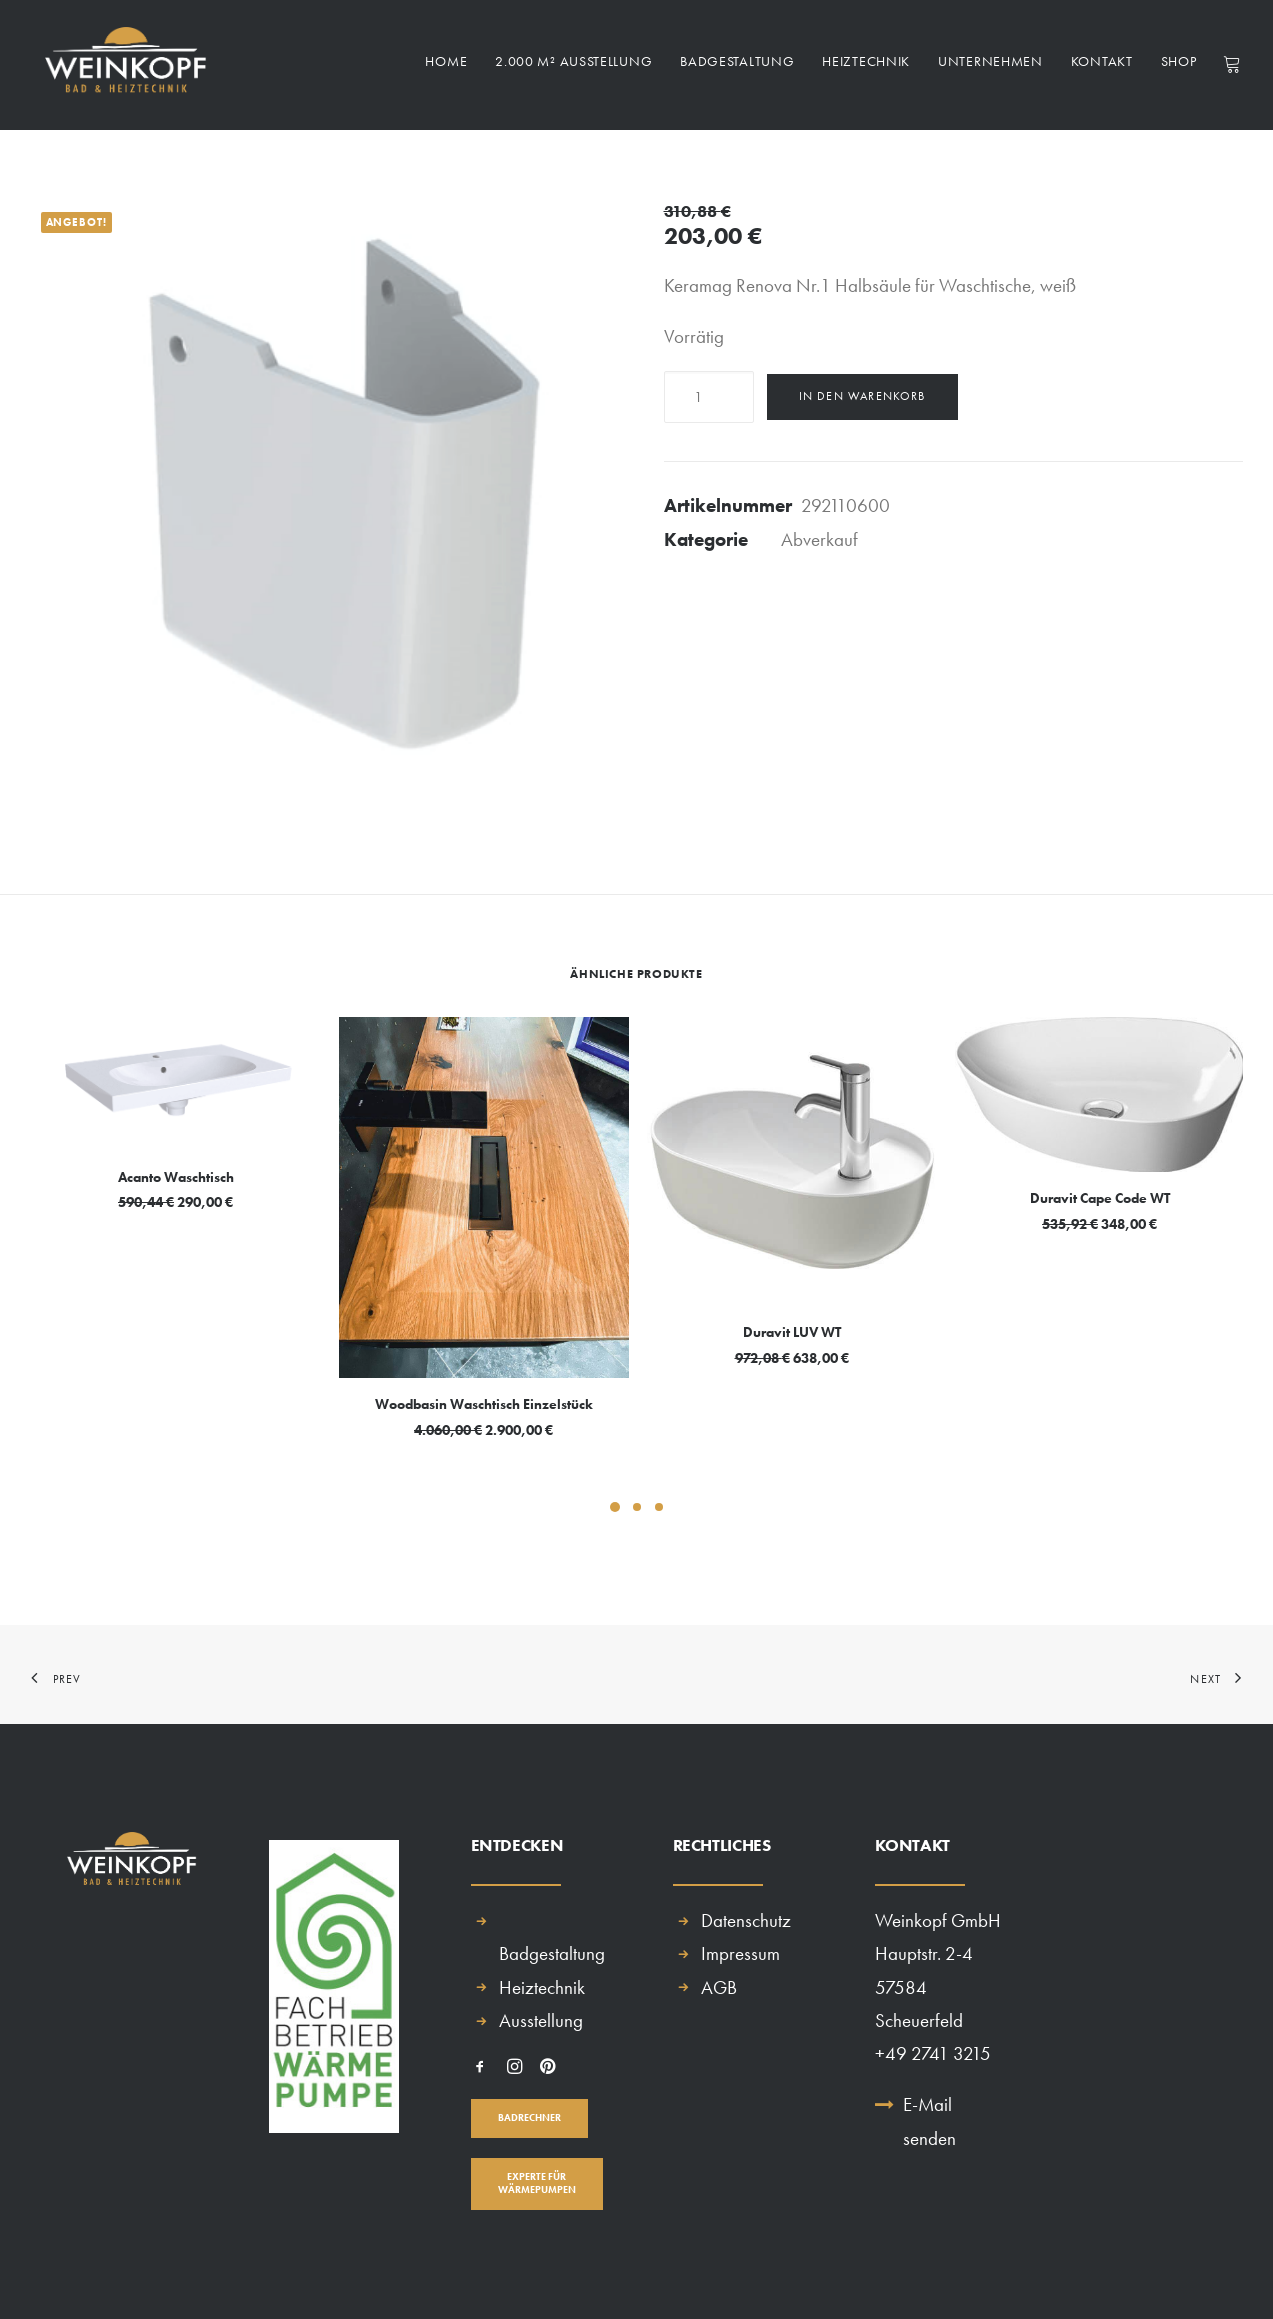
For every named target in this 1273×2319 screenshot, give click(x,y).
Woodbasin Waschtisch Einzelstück (484, 1404)
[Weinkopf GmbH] (122, 65)
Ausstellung (541, 2020)
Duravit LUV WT (792, 1332)
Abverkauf (819, 539)
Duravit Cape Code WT (1100, 1198)
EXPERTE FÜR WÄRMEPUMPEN (537, 2183)
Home (446, 66)
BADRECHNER (529, 2117)
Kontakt (1102, 66)
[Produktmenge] (709, 397)
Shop (1179, 66)
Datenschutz (746, 1920)
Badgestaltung (737, 66)
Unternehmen (990, 66)
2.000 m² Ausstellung (573, 66)
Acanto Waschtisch (176, 1177)
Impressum (740, 1953)
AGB (719, 1987)
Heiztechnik (866, 66)
